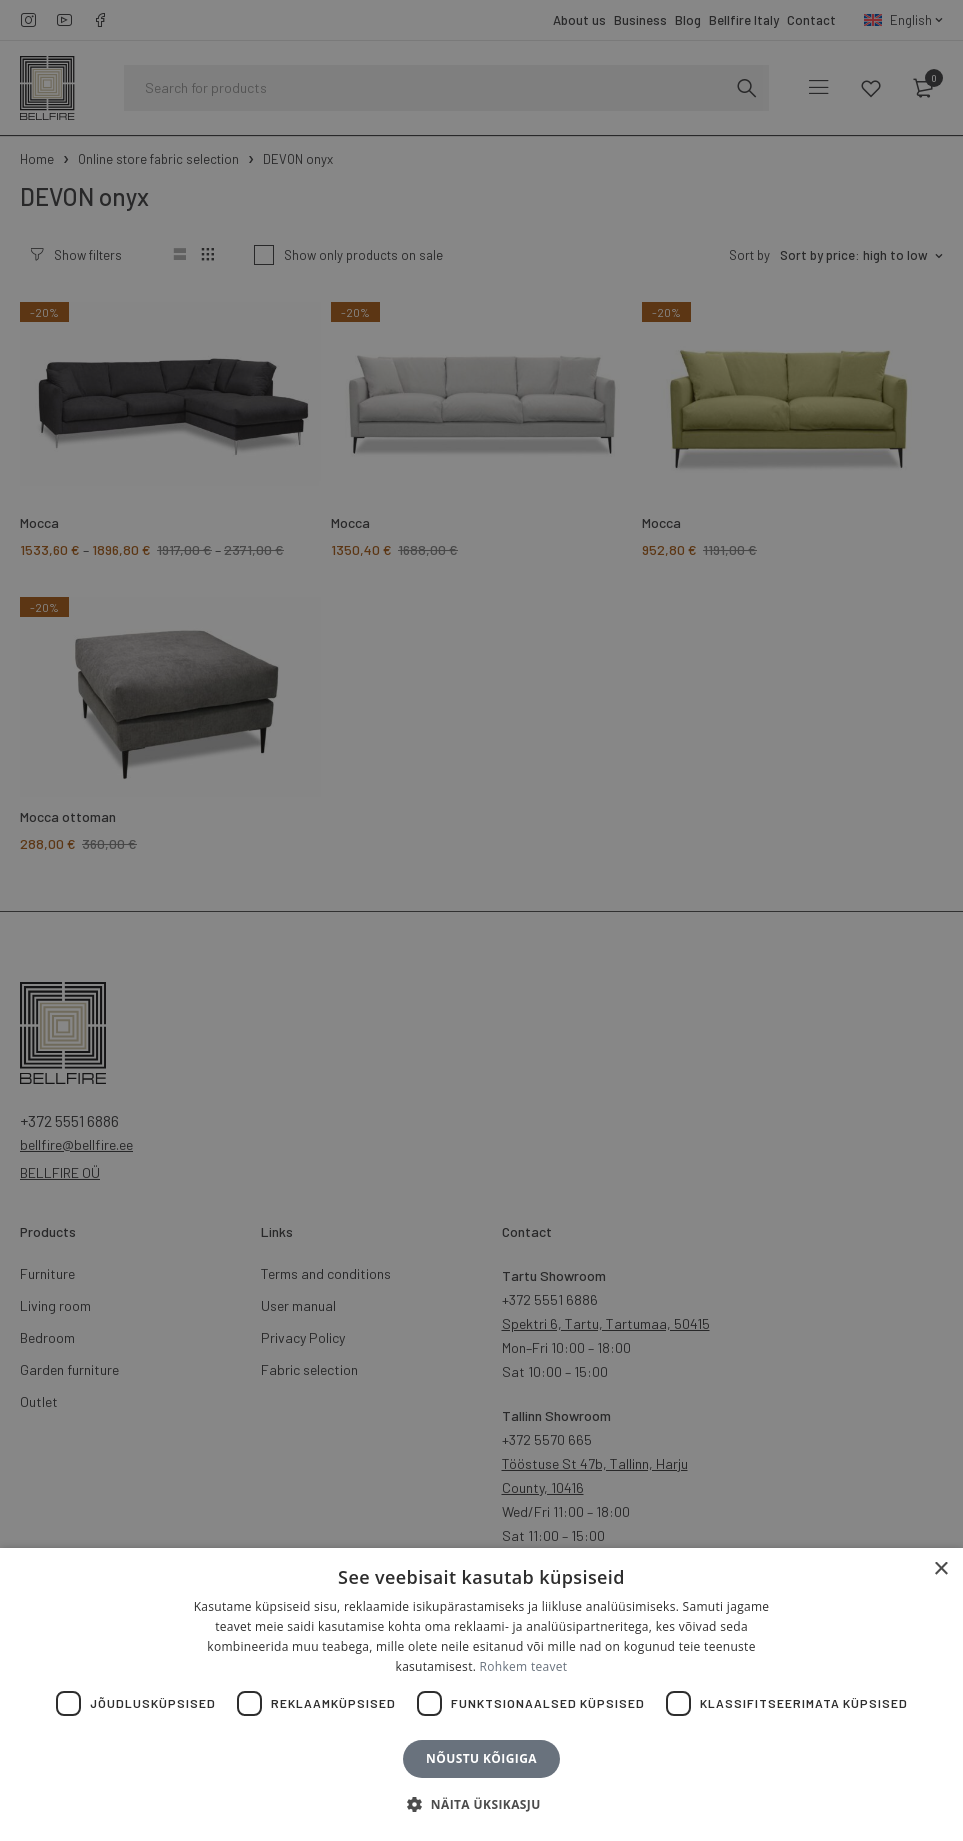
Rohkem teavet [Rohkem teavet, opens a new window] (524, 1666)
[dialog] (481, 920)
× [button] (940, 1569)
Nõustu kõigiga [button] (481, 1758)
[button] (481, 1805)
